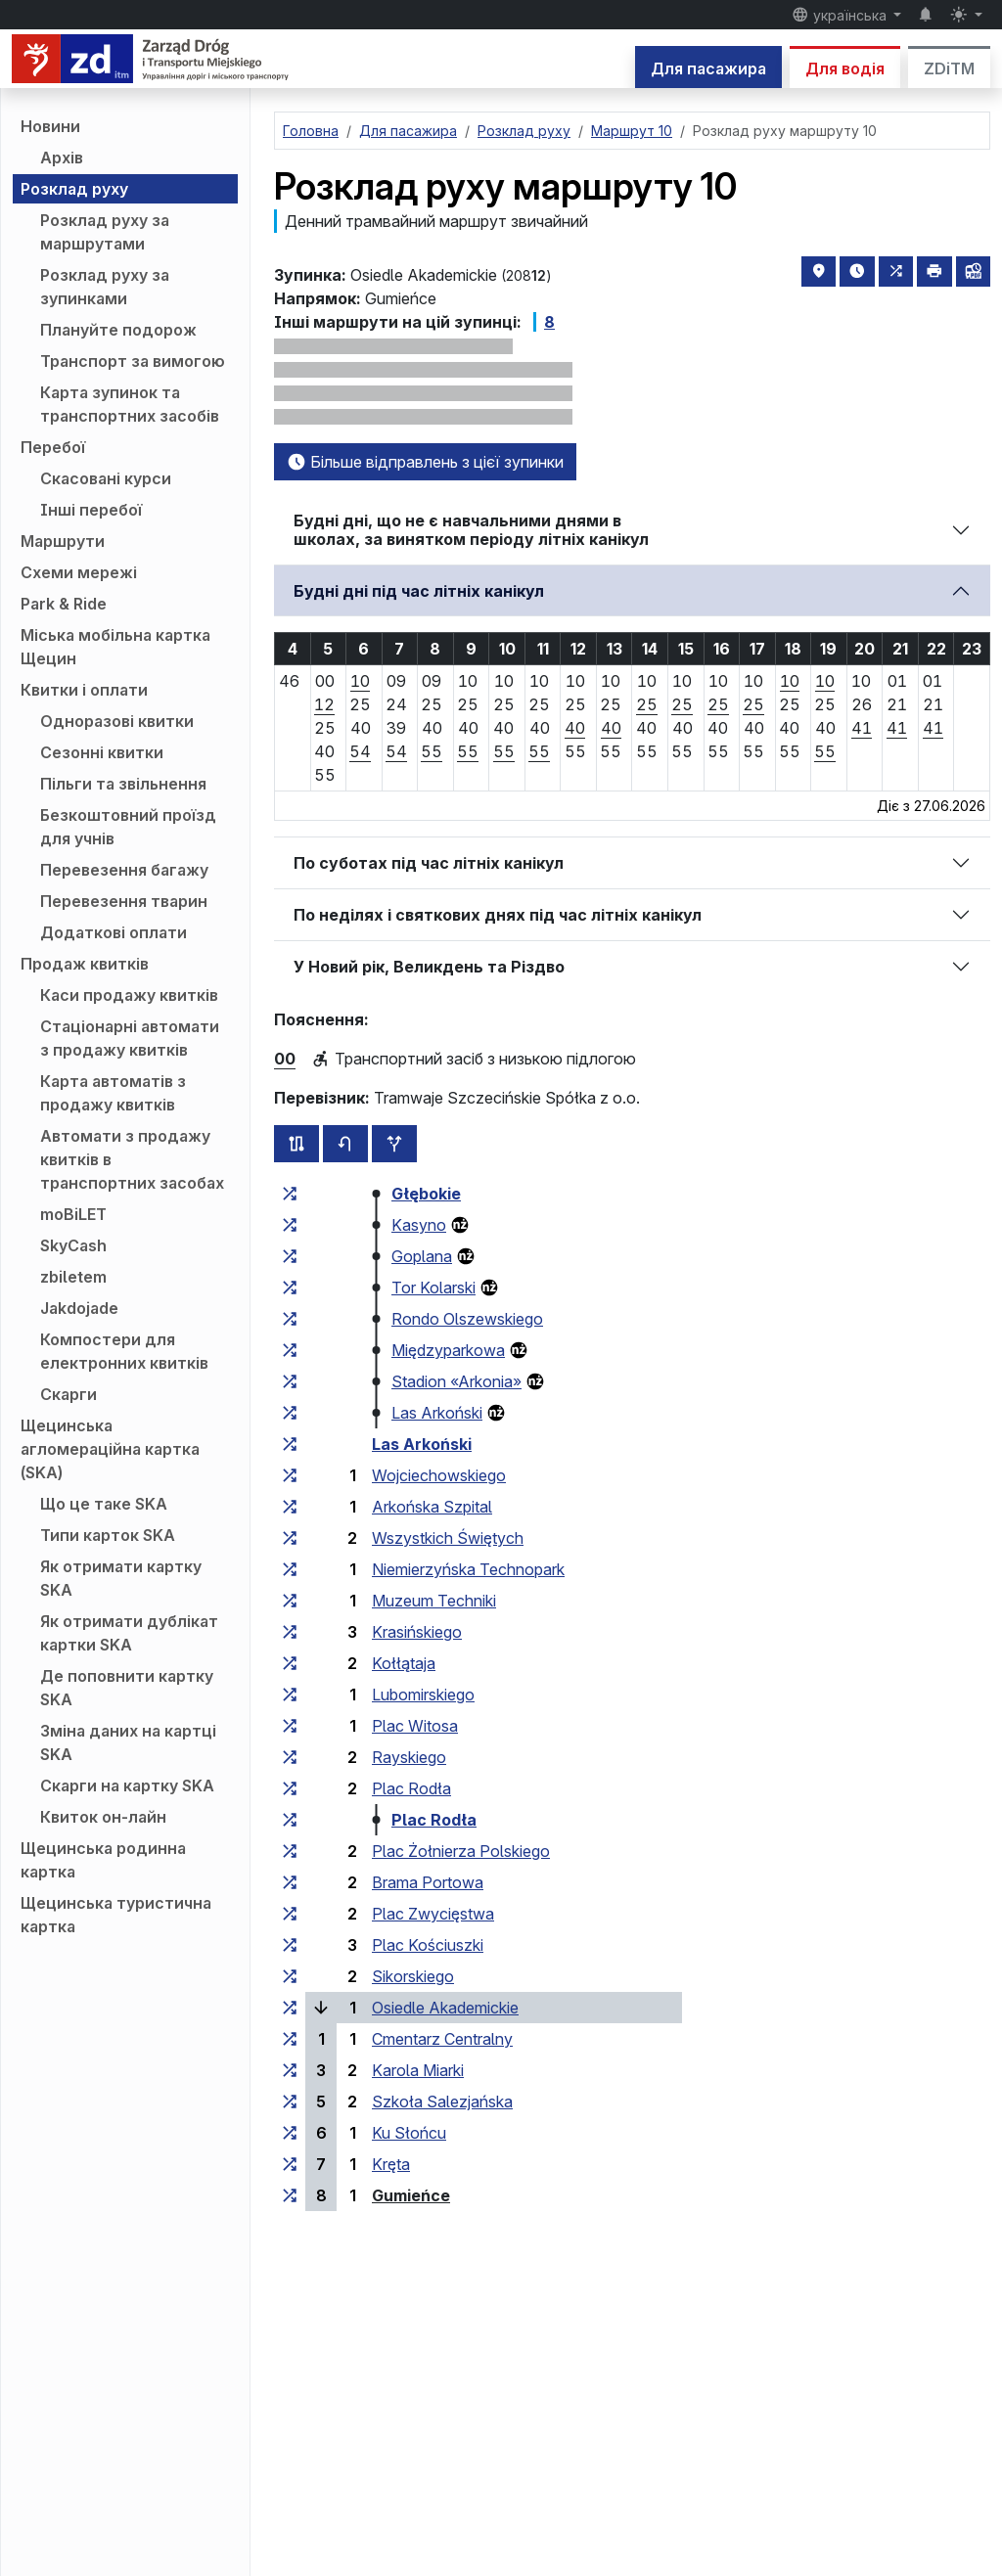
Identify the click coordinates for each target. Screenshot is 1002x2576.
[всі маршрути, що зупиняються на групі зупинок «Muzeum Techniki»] (289, 1600)
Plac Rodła (411, 1788)
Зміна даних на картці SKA (128, 1742)
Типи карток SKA (107, 1535)
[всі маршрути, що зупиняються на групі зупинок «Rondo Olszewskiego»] (289, 1319)
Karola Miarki (418, 2070)
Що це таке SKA (103, 1504)
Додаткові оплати (113, 932)
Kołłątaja (403, 1663)
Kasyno (418, 1225)
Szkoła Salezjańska (442, 2101)
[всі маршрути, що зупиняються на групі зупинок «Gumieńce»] (289, 2195)
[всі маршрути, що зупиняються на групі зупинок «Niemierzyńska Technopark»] (289, 1569)
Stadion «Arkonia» (456, 1381)
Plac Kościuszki (427, 1945)
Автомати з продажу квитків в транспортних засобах (132, 1159)
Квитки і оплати (84, 690)
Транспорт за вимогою (132, 361)
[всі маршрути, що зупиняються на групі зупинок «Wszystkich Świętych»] (289, 1538)
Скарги (68, 1394)
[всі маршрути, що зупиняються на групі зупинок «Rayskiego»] (289, 1757)
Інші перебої (91, 510)
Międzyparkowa (448, 1350)
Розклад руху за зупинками (104, 286)
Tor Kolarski (433, 1287)
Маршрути (63, 541)
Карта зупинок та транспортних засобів (129, 404)
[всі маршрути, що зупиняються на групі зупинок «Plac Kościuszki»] (289, 1945)
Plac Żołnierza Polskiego (461, 1851)
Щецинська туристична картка (116, 1914)
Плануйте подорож (118, 329)
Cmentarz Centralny (442, 2039)
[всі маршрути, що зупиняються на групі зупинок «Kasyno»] (289, 1225)
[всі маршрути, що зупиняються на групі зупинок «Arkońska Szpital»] (289, 1506)
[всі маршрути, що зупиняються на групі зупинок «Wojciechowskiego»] (289, 1475)
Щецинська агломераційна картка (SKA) (110, 1449)
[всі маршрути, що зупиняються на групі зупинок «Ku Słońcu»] (289, 2133)
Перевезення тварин (123, 901)
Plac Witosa (415, 1726)
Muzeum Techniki (434, 1600)
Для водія (845, 68)
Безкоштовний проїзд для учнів (128, 826)
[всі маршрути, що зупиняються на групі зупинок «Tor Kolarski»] (289, 1287)
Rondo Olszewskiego (467, 1319)
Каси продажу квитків (129, 995)
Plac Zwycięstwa (433, 1913)
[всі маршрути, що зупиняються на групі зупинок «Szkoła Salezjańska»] (289, 2101)
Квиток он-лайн (103, 1817)
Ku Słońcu (409, 2133)
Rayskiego (409, 1757)
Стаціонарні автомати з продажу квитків (129, 1038)
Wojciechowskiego (439, 1475)
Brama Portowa (427, 1882)
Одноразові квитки (117, 721)
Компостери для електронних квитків (124, 1351)
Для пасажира (708, 68)
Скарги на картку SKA (127, 1785)
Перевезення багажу (124, 870)
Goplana (421, 1256)
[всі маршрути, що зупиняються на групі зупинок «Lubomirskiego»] (289, 1694)
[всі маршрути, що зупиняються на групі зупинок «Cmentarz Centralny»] (289, 2039)
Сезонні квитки (101, 752)
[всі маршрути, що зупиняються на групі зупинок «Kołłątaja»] (289, 1663)
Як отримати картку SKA (121, 1578)
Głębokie (426, 1193)
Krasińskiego (417, 1632)
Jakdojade (79, 1308)
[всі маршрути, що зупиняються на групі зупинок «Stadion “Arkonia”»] (289, 1381)
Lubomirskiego (423, 1694)
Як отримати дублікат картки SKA (129, 1632)
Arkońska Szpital (432, 1506)
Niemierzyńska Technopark (468, 1569)
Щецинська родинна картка (103, 1859)
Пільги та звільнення (123, 783)
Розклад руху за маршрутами (104, 231)
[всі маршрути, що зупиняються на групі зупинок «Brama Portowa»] (289, 1882)
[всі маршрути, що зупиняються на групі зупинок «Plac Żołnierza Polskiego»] (289, 1851)
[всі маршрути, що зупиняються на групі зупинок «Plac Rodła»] (289, 1788)
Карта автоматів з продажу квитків (113, 1092)
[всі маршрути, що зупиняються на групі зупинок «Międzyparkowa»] (289, 1350)
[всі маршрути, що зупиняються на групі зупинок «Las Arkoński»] (289, 1413)
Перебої (53, 447)
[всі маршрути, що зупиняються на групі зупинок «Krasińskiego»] (289, 1632)
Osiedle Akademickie (445, 2007)
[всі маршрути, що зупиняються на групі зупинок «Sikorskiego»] (289, 1976)
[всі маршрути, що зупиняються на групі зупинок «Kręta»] (289, 2164)
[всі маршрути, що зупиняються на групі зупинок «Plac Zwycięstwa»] (289, 1913)
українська (841, 14)
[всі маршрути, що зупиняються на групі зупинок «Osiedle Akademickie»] (289, 2007)
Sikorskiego (413, 1976)
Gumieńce (411, 2195)
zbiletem (73, 1277)
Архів (61, 157)
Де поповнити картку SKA (126, 1687)
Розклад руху (74, 189)
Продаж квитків (85, 963)
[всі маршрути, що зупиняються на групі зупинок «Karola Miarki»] (289, 2070)
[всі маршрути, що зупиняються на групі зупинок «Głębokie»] (289, 1193)
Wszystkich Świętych (448, 1538)
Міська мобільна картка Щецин (115, 646)
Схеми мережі (79, 572)
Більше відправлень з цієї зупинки (425, 462)
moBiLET (73, 1214)
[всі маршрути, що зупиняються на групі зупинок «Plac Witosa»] (289, 1726)
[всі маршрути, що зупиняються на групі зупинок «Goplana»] (289, 1256)
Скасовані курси (105, 478)
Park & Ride (64, 603)
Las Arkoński (436, 1413)
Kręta (391, 2164)
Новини (50, 126)
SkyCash (73, 1245)
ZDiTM (949, 68)
